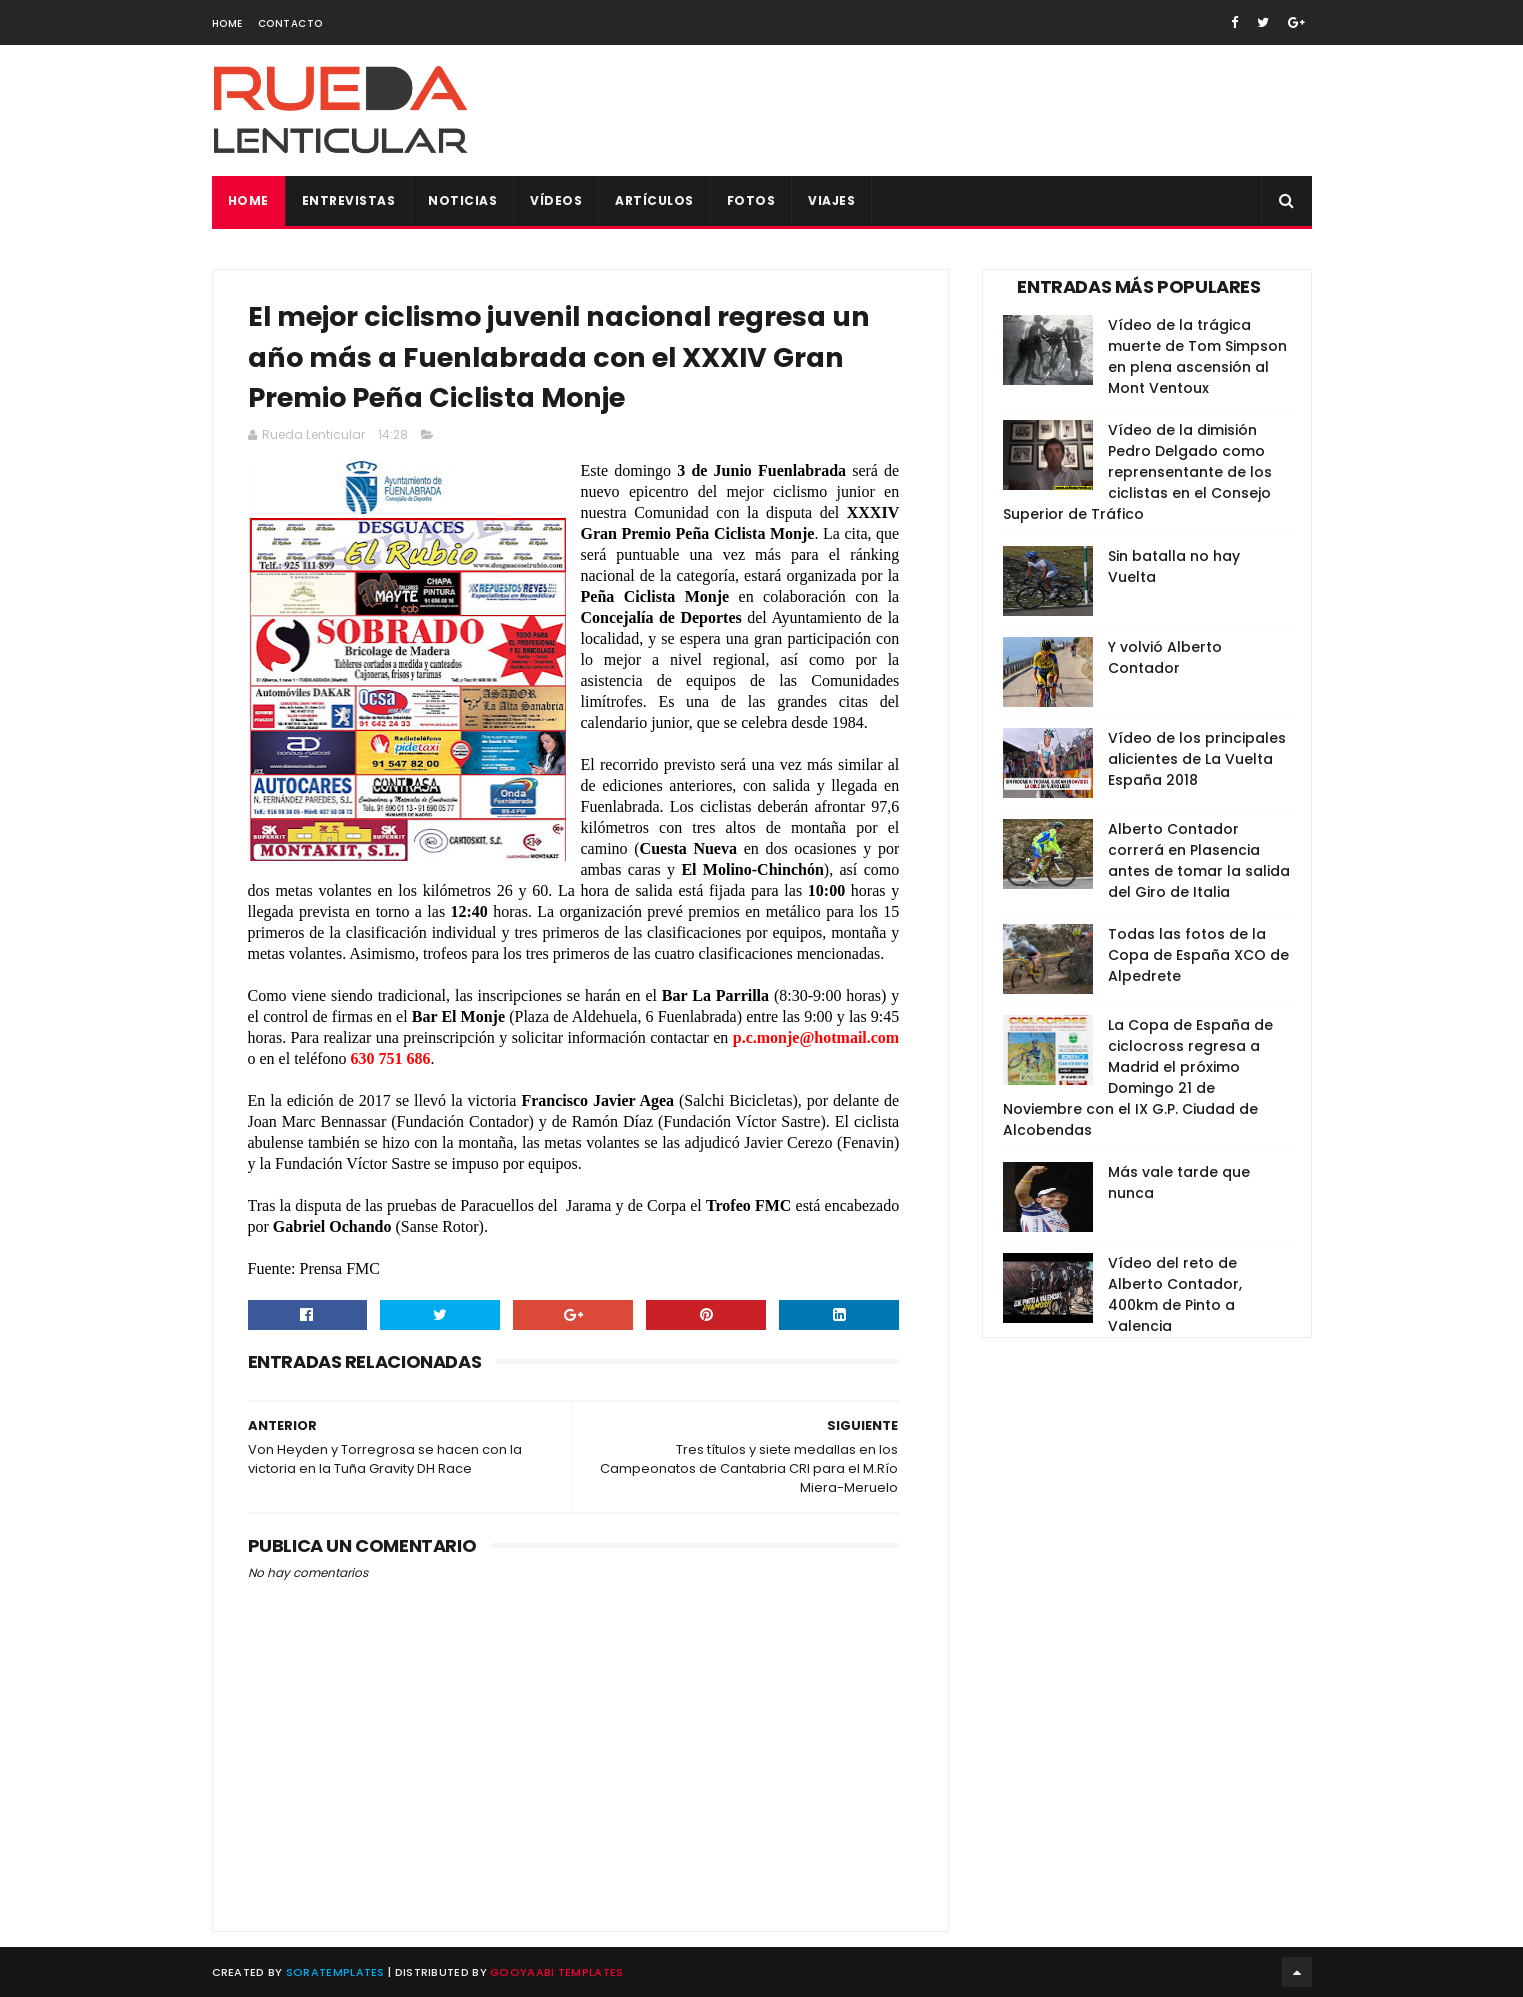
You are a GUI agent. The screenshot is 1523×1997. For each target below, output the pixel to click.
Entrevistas (349, 200)
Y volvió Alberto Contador (1165, 657)
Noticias (462, 200)
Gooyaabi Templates (556, 1972)
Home (227, 23)
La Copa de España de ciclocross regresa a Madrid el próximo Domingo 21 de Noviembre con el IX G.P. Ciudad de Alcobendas (1138, 1077)
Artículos (654, 200)
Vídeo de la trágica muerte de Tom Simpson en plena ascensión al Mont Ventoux (1197, 356)
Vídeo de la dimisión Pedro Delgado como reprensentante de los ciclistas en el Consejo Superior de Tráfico (1137, 472)
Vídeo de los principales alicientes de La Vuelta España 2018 (1197, 759)
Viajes (831, 200)
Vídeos (556, 200)
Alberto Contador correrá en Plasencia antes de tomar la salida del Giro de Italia (1199, 860)
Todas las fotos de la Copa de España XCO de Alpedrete (1198, 955)
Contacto (290, 23)
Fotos (751, 200)
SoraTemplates (335, 1972)
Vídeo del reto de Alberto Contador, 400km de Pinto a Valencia (1175, 1294)
